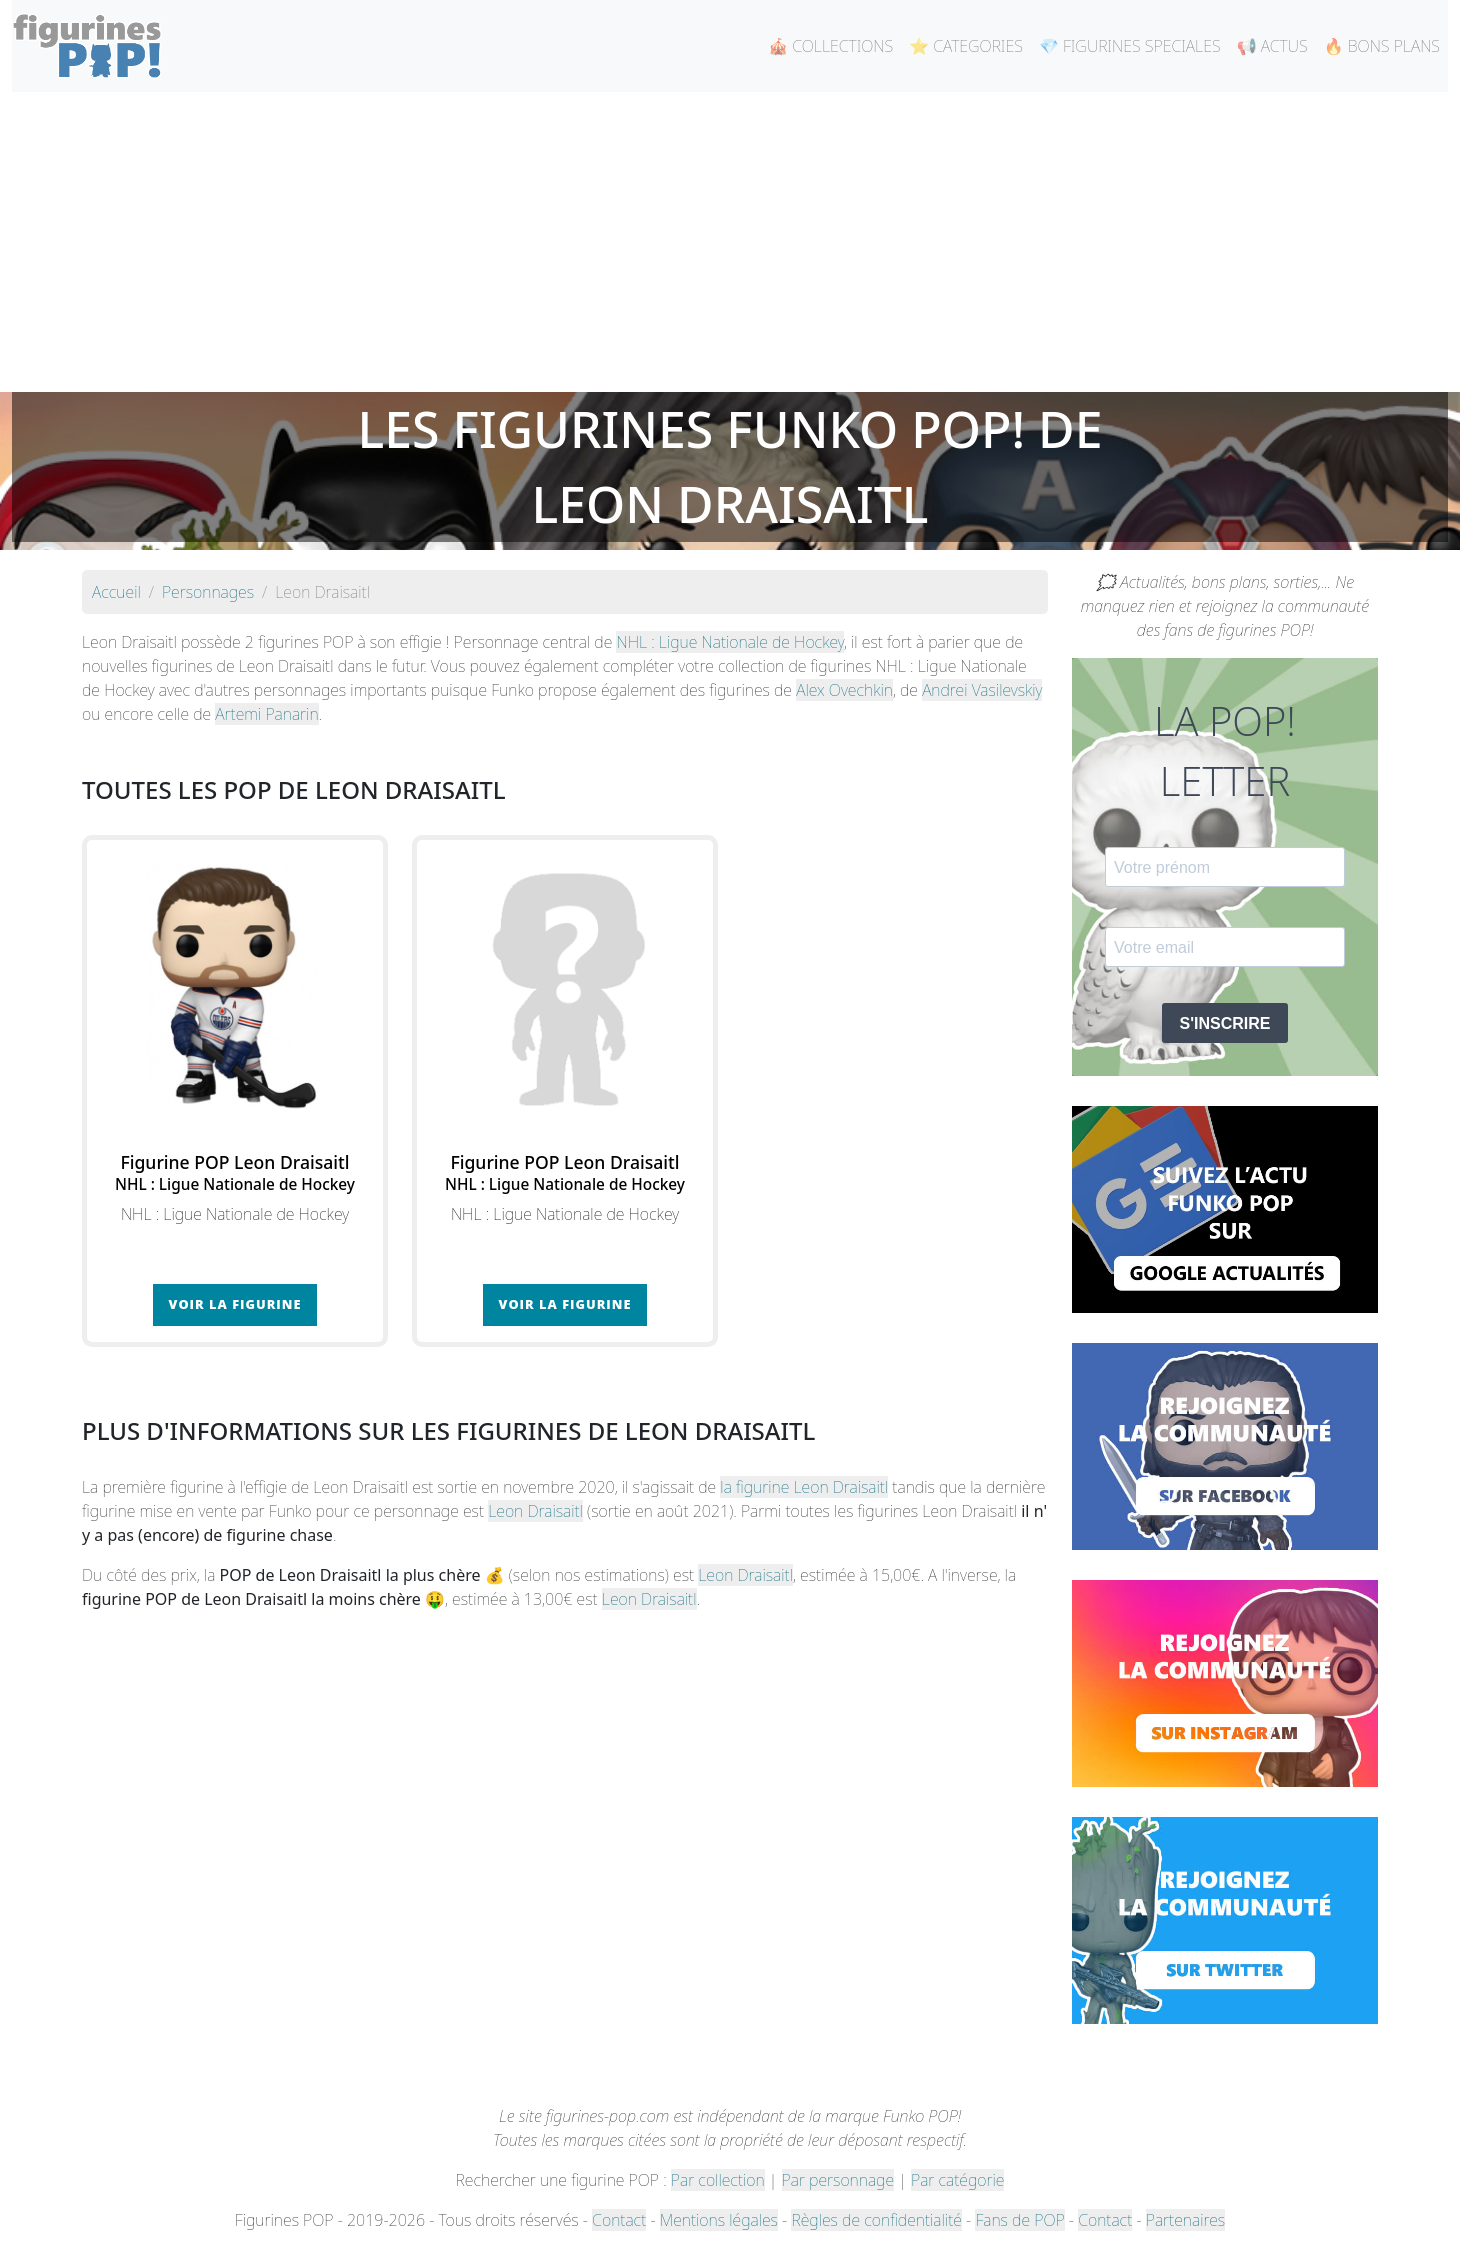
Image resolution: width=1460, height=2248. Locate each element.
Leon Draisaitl (535, 1511)
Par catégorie (957, 2180)
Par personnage (838, 2180)
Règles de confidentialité (876, 2220)
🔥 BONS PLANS (1382, 46)
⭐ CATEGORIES (966, 46)
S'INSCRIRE (1225, 1023)
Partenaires (1185, 2220)
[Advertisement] (730, 242)
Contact (619, 2220)
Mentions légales (719, 2220)
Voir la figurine (235, 1304)
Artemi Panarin (266, 714)
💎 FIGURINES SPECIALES (1130, 46)
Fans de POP (1019, 2220)
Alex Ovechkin (844, 690)
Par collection (718, 2180)
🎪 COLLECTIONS (830, 46)
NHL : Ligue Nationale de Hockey (730, 642)
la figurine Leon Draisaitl (804, 1487)
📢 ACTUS (1272, 46)
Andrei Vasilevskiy (982, 690)
